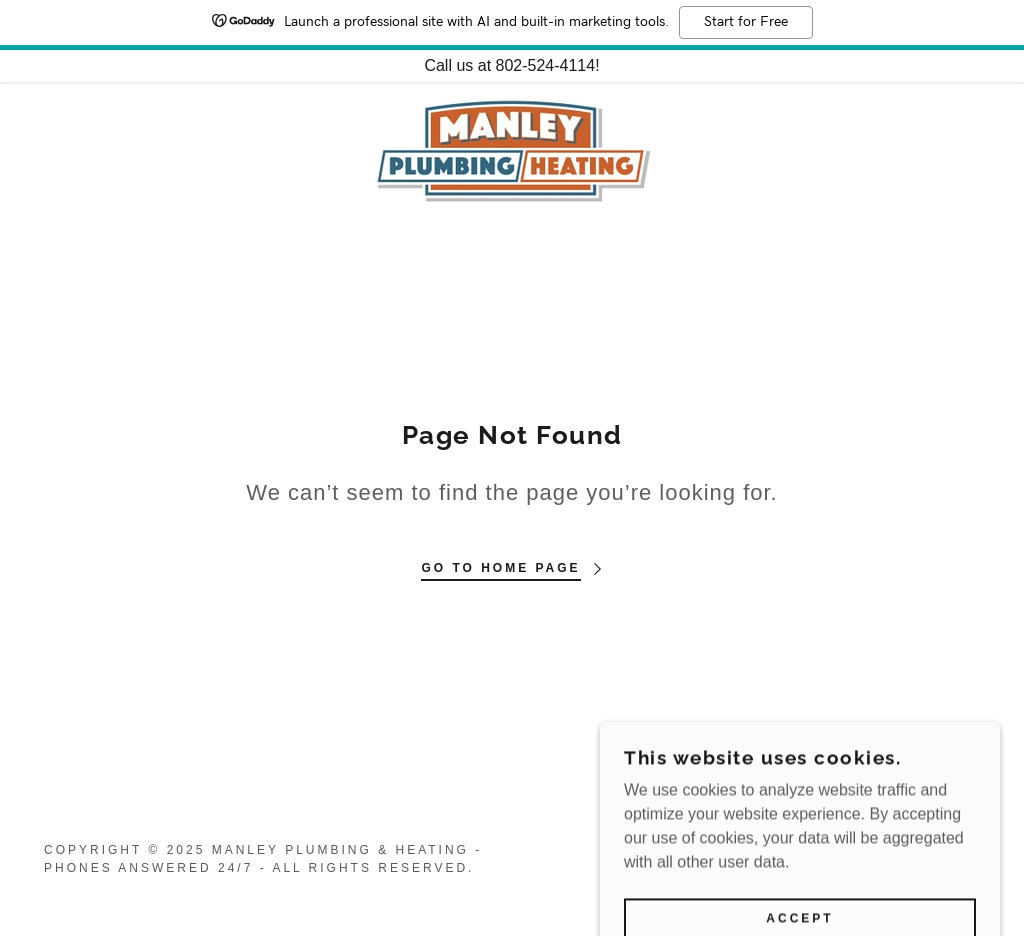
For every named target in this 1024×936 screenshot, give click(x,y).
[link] (512, 148)
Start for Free (746, 22)
